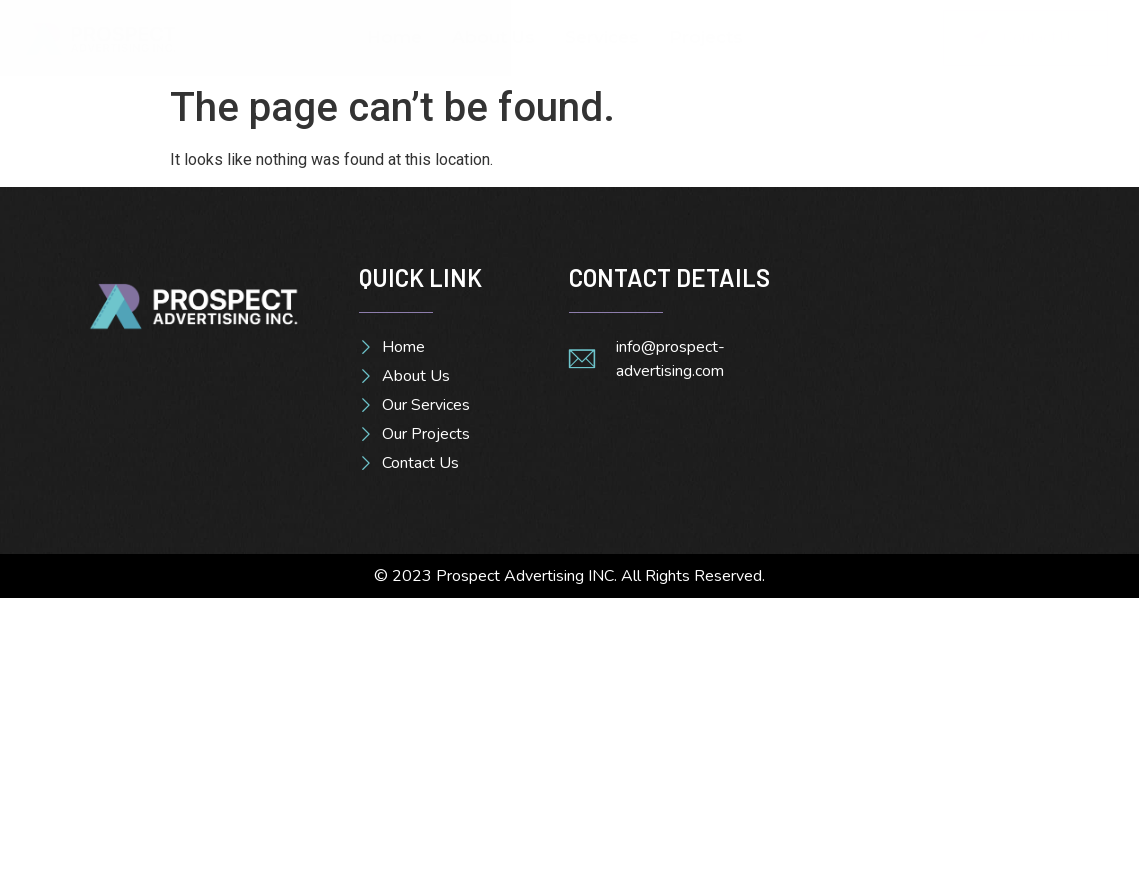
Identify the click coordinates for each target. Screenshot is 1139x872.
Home (394, 37)
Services (602, 37)
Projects (706, 37)
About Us (493, 37)
